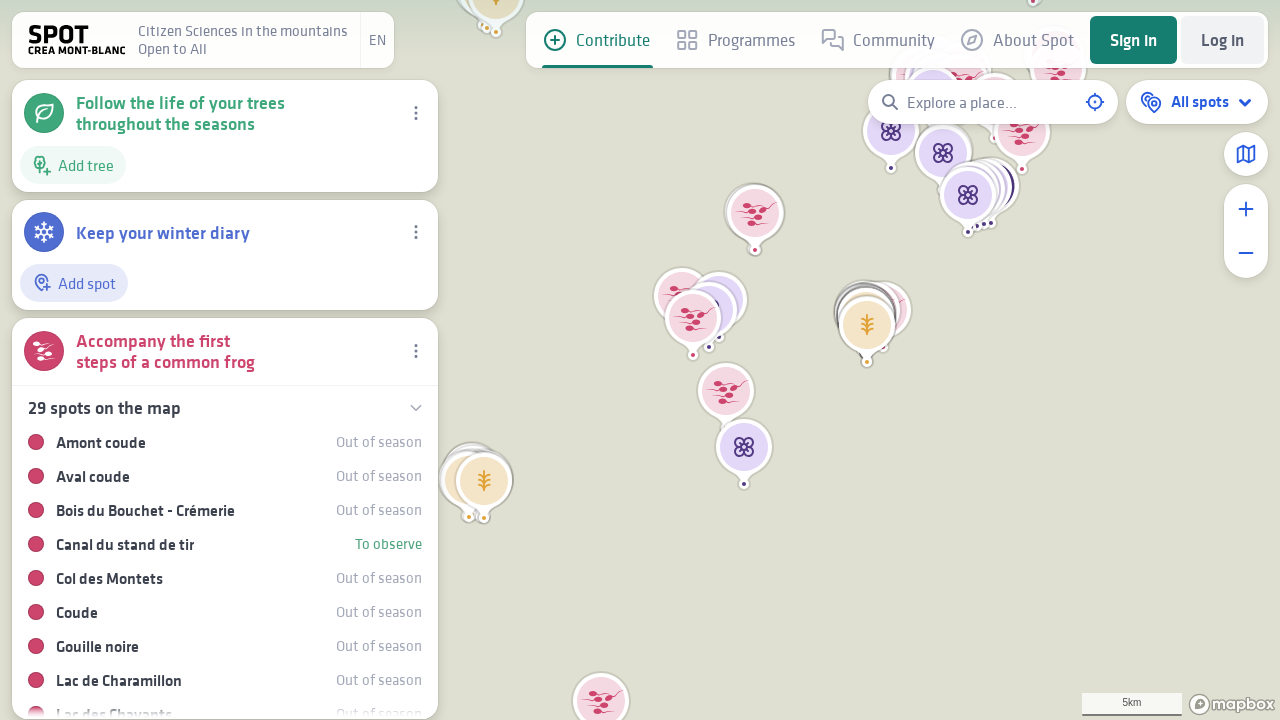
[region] (640, 360)
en (377, 40)
